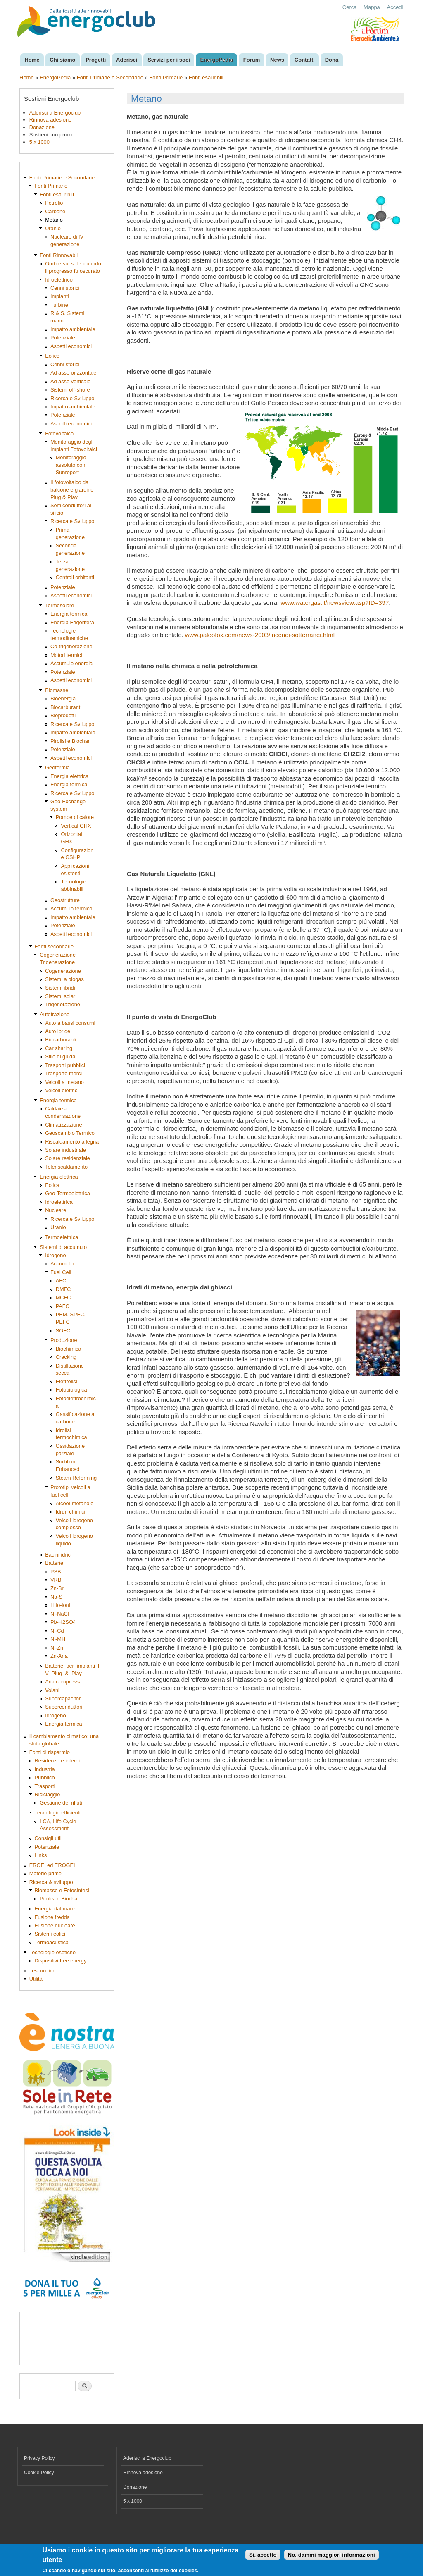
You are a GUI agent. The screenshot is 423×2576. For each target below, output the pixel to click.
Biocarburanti (65, 707)
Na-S (56, 1597)
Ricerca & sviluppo (51, 1882)
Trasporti (45, 1786)
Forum (251, 60)
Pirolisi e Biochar (70, 741)
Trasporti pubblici (65, 1065)
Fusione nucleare (55, 1925)
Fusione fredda (52, 1917)
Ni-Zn (56, 1648)
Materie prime (45, 1873)
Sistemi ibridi (60, 988)
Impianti (59, 296)
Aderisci (126, 60)
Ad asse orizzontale (73, 373)
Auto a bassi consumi (70, 1023)
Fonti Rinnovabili (59, 255)
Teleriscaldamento (66, 1167)
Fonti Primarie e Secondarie (110, 77)
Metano (54, 220)
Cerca (349, 7)
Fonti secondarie (54, 946)
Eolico (52, 356)
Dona (332, 60)
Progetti (96, 60)
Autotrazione (54, 1014)
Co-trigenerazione (71, 646)
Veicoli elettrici (61, 1090)
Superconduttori (63, 1707)
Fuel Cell (60, 1272)
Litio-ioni (60, 1605)
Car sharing (58, 1048)
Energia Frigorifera (72, 622)
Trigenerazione (62, 1004)
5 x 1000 (39, 142)
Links (41, 1855)
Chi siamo (62, 60)
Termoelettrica (61, 1237)
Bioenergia (63, 698)
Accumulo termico (71, 908)
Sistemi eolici (50, 1934)
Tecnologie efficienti (58, 1813)
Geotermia (57, 767)
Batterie (54, 1563)
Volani (52, 1690)
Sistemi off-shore (70, 390)
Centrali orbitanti (75, 577)
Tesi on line (42, 1970)
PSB (55, 1572)
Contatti (305, 60)
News (277, 60)
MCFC (63, 1297)
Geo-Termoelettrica (67, 1193)
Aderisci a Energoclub (55, 113)
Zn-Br (57, 1588)
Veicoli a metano (64, 1082)
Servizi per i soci (168, 60)
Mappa (372, 7)
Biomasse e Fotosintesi (62, 1890)
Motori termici (66, 655)
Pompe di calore (75, 817)
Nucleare (55, 1210)
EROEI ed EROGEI (52, 1865)
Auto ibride (57, 1031)
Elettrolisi (66, 1381)
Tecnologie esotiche (52, 1952)
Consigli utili (49, 1838)
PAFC (62, 1306)
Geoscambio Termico (70, 1133)
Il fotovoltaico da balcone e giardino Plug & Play (71, 489)
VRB (55, 1580)
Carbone (55, 211)
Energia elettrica (69, 776)
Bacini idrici (58, 1555)
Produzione (63, 1340)
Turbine (59, 305)
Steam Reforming (76, 1478)
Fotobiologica (71, 1390)
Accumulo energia (71, 663)
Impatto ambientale (72, 329)
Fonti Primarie (166, 77)
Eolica (52, 1185)
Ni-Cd (57, 1631)
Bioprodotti (63, 715)
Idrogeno (55, 1255)
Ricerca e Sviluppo (72, 398)
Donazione (42, 127)
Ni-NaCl (59, 1614)
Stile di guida (60, 1056)
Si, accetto (263, 2555)
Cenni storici (64, 288)
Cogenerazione (63, 971)
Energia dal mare (55, 1908)
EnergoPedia (216, 60)
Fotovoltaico (59, 433)
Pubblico (45, 1777)
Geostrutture (65, 900)
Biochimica (68, 1349)
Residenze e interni (57, 1760)
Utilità (36, 1979)
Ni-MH (57, 1639)
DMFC (63, 1289)
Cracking (66, 1357)
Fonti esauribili (206, 77)
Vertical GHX (76, 826)
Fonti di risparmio (49, 1752)
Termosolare (59, 605)
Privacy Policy (39, 2458)
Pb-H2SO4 (63, 1622)
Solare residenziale (67, 1158)
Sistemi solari (60, 996)
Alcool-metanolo (75, 1503)
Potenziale (62, 337)
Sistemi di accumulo (63, 1247)
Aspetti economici (71, 346)
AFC (61, 1280)
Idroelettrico (59, 280)
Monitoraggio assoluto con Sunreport (71, 464)
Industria (45, 1769)
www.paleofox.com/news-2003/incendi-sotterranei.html (260, 634)
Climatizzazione (63, 1125)
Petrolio (54, 203)
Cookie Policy (39, 2473)
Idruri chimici (71, 1512)
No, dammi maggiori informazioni (331, 2555)
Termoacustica (52, 1942)
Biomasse (56, 690)
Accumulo (62, 1264)
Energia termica (69, 614)
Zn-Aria (59, 1656)
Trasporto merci (63, 1073)
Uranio (53, 228)
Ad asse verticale (70, 381)
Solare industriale (65, 1150)
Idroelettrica (59, 1202)
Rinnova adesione (50, 120)
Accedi (395, 7)
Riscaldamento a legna (72, 1142)
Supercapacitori (63, 1698)
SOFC (63, 1330)
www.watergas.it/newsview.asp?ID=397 (334, 602)
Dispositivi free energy (61, 1961)
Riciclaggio (47, 1794)
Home (31, 60)
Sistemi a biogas (64, 979)
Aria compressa (63, 1681)
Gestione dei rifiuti (61, 1803)
